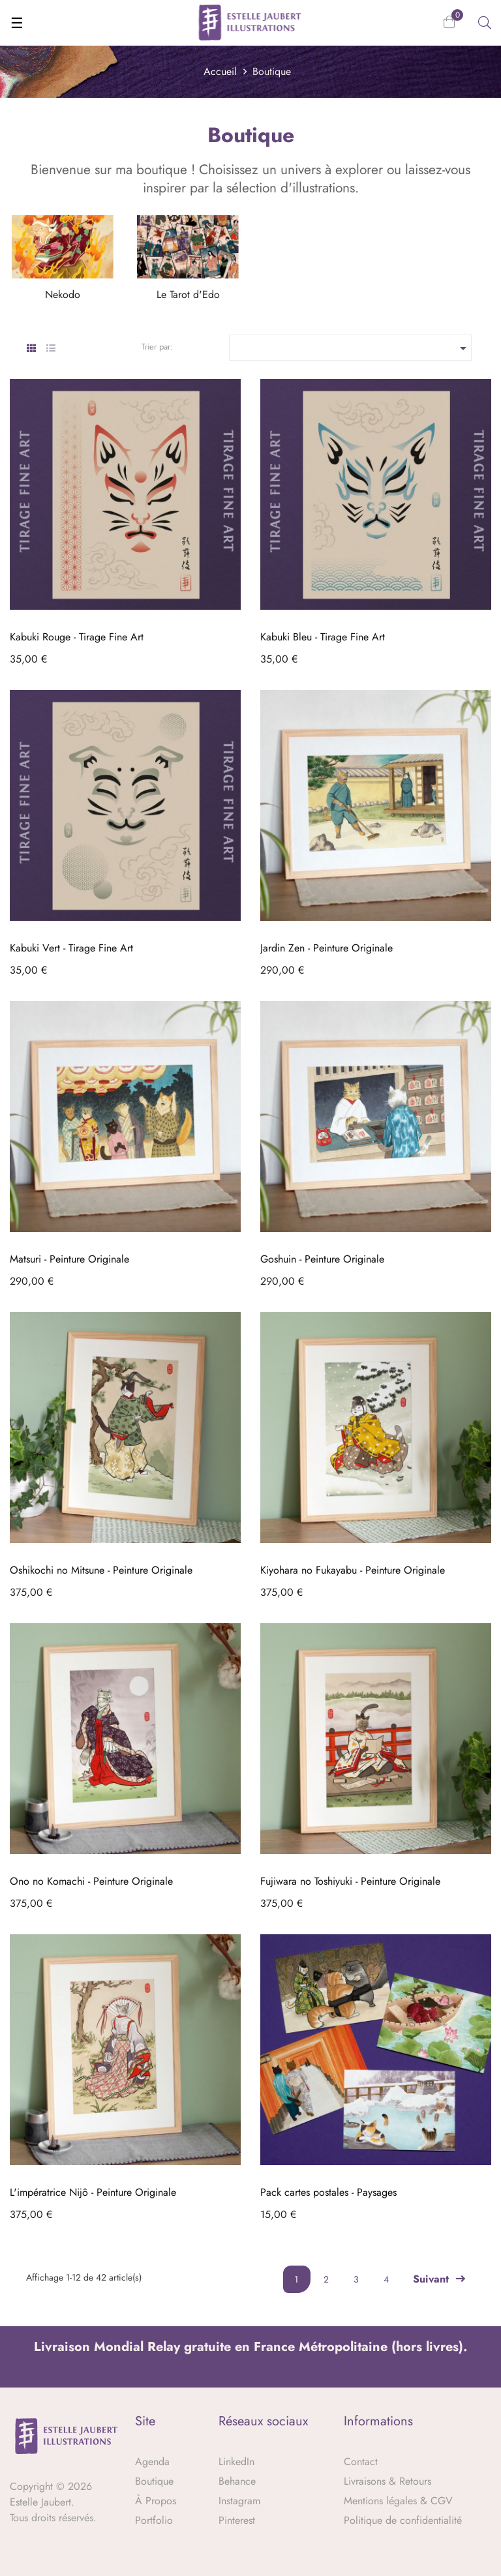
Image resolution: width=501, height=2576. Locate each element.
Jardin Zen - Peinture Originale (326, 947)
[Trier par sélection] (350, 348)
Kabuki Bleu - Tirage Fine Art (322, 636)
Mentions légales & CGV (398, 2500)
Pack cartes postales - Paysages (328, 2192)
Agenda (152, 2461)
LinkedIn (236, 2461)
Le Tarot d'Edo (188, 294)
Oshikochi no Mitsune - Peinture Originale (101, 1570)
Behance (237, 2481)
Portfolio (154, 2520)
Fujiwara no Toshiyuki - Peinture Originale (350, 1881)
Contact (361, 2461)
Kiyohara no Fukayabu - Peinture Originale (352, 1570)
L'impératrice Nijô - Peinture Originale (93, 2192)
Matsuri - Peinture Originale (69, 1258)
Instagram (239, 2500)
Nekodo (62, 294)
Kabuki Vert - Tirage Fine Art (71, 947)
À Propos (155, 2500)
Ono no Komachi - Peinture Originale (91, 1881)
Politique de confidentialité (403, 2520)
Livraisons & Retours (387, 2481)
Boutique (154, 2481)
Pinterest (237, 2520)
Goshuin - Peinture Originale (322, 1258)
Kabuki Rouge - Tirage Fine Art (77, 636)
